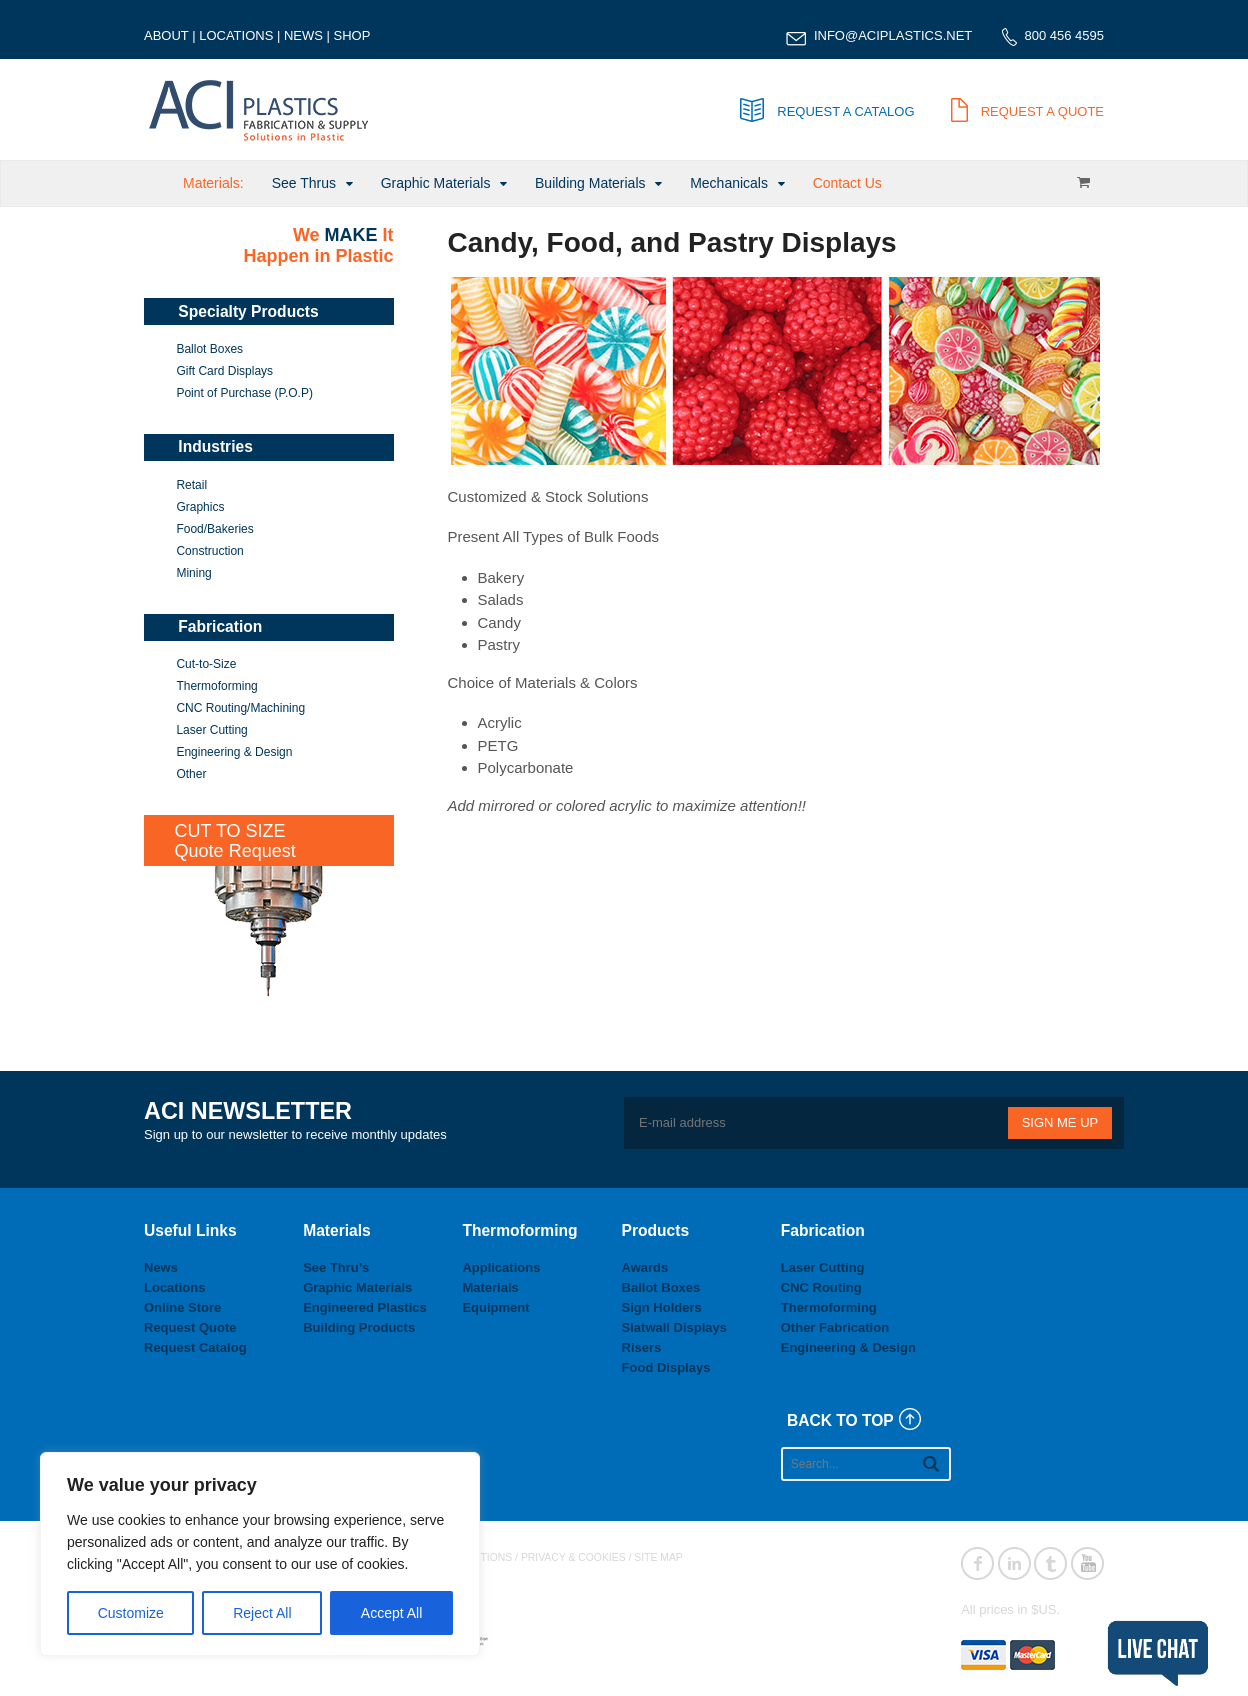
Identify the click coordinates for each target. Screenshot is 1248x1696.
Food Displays (666, 1367)
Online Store (182, 1307)
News (161, 1267)
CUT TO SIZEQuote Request (235, 841)
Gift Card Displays (224, 371)
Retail (191, 485)
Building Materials (590, 183)
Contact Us (847, 183)
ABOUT (166, 35)
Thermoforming (216, 686)
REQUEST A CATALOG (827, 111)
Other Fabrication (835, 1327)
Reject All (262, 1613)
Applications (501, 1267)
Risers (642, 1347)
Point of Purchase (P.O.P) (244, 393)
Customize (131, 1613)
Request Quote (190, 1327)
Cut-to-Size (206, 664)
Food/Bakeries (214, 529)
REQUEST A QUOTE (1027, 111)
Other (191, 774)
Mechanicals (729, 183)
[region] (260, 1554)
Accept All (391, 1613)
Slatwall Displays (675, 1327)
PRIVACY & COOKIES (573, 1557)
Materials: (213, 183)
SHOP (352, 35)
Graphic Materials (436, 183)
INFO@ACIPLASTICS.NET (893, 35)
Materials (490, 1287)
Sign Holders (662, 1307)
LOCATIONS (236, 35)
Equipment (495, 1307)
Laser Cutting (211, 730)
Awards (645, 1267)
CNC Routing (821, 1287)
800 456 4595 (1064, 35)
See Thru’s (336, 1267)
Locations (174, 1287)
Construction (209, 551)
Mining (193, 573)
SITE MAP (658, 1557)
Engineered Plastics (365, 1307)
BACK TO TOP (840, 1420)
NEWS (303, 35)
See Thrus (304, 183)
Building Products (359, 1327)
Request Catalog (195, 1347)
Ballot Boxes (209, 349)
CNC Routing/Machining (240, 708)
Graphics (200, 507)
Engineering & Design (234, 752)
